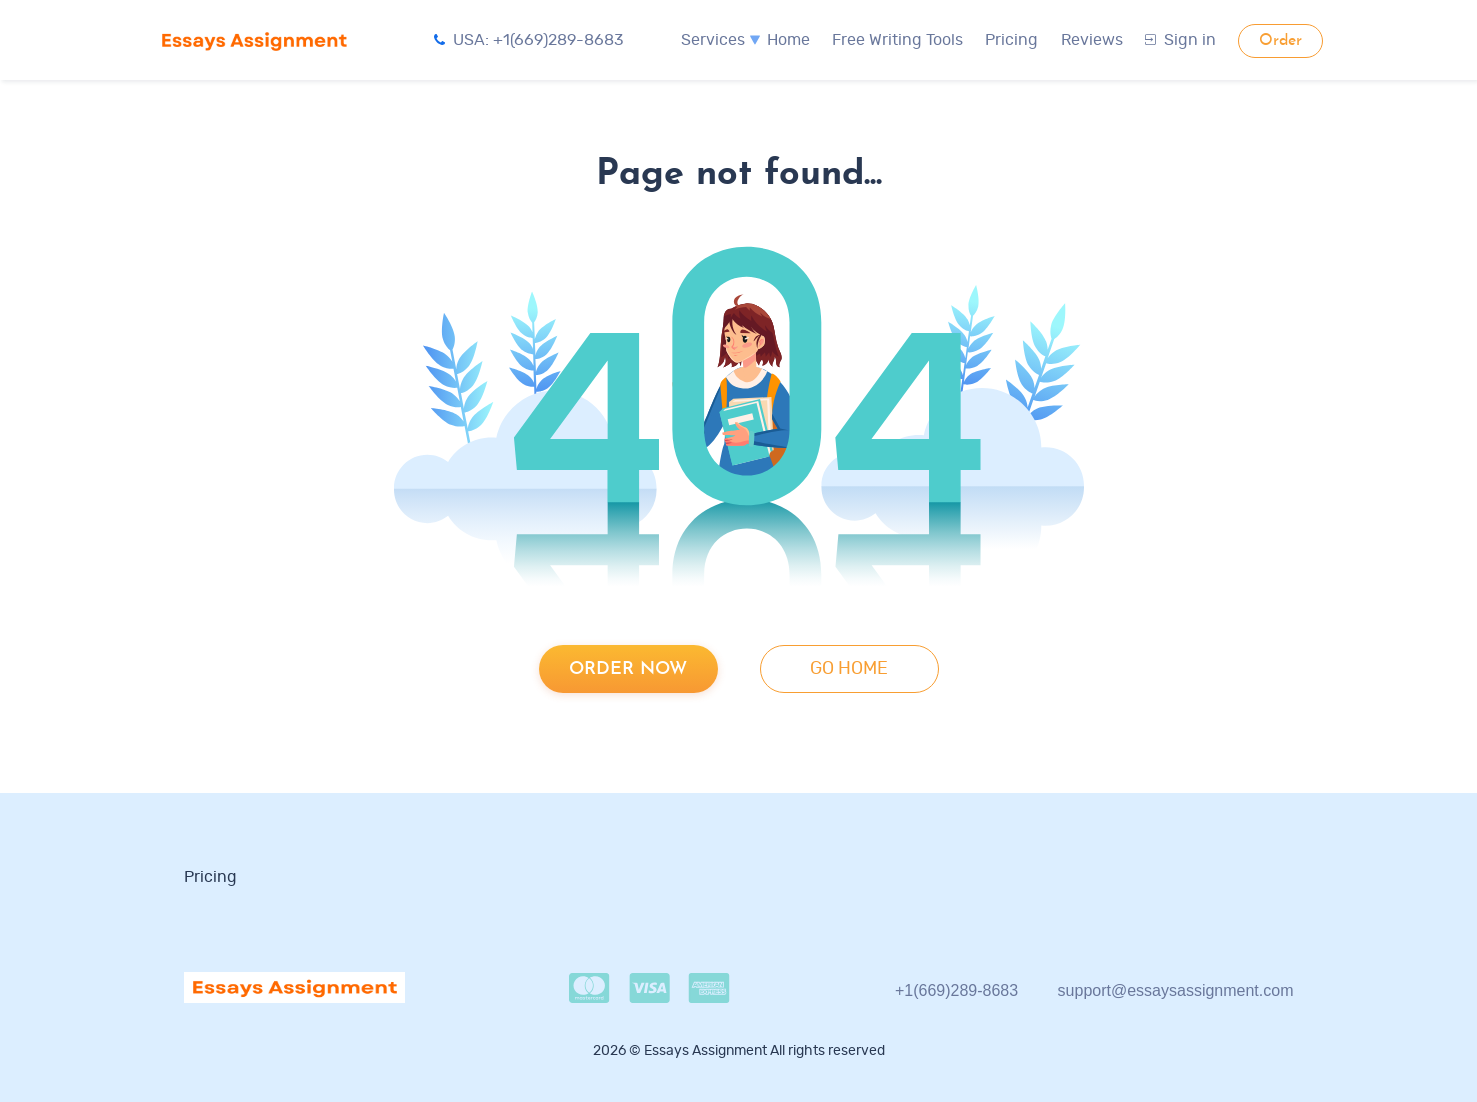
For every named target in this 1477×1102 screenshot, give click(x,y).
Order (1280, 41)
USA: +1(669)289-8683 (529, 40)
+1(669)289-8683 (956, 990)
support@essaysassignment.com (1176, 990)
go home (849, 669)
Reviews (1092, 40)
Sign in (1180, 40)
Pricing (1011, 40)
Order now (628, 669)
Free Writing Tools (897, 40)
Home (788, 40)
